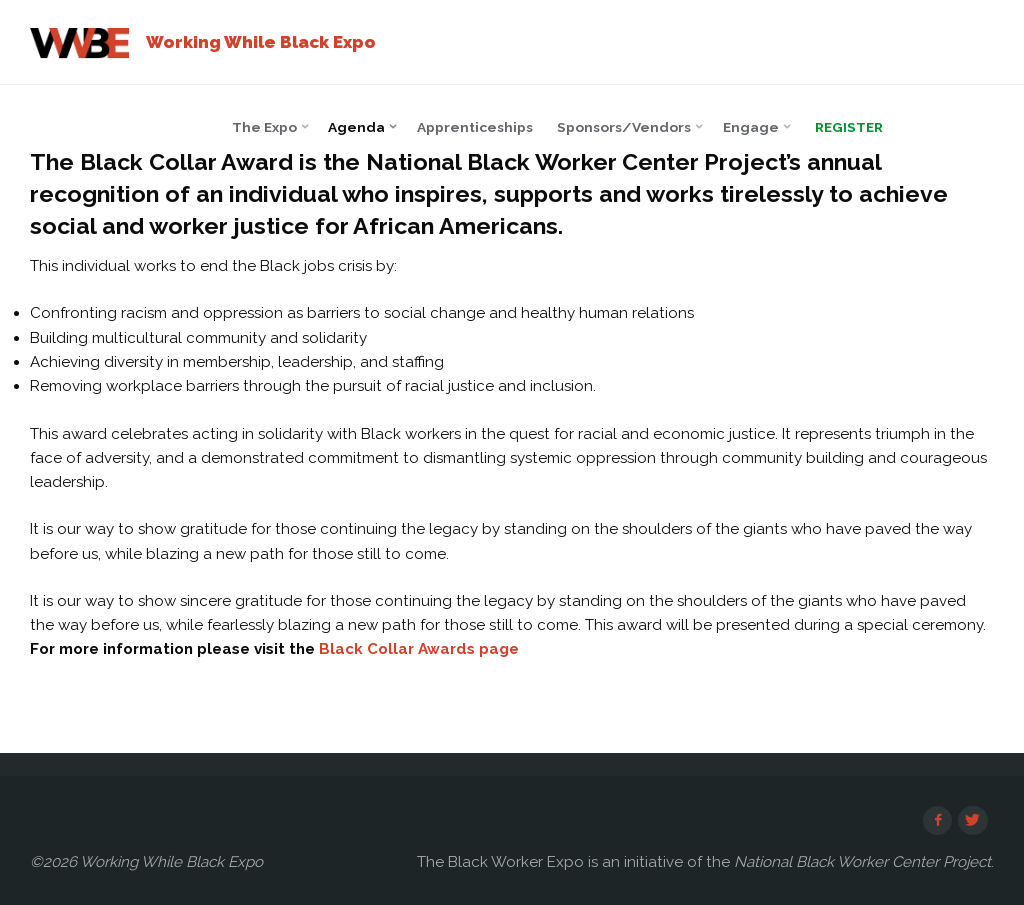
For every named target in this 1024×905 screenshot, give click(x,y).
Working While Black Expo (261, 42)
